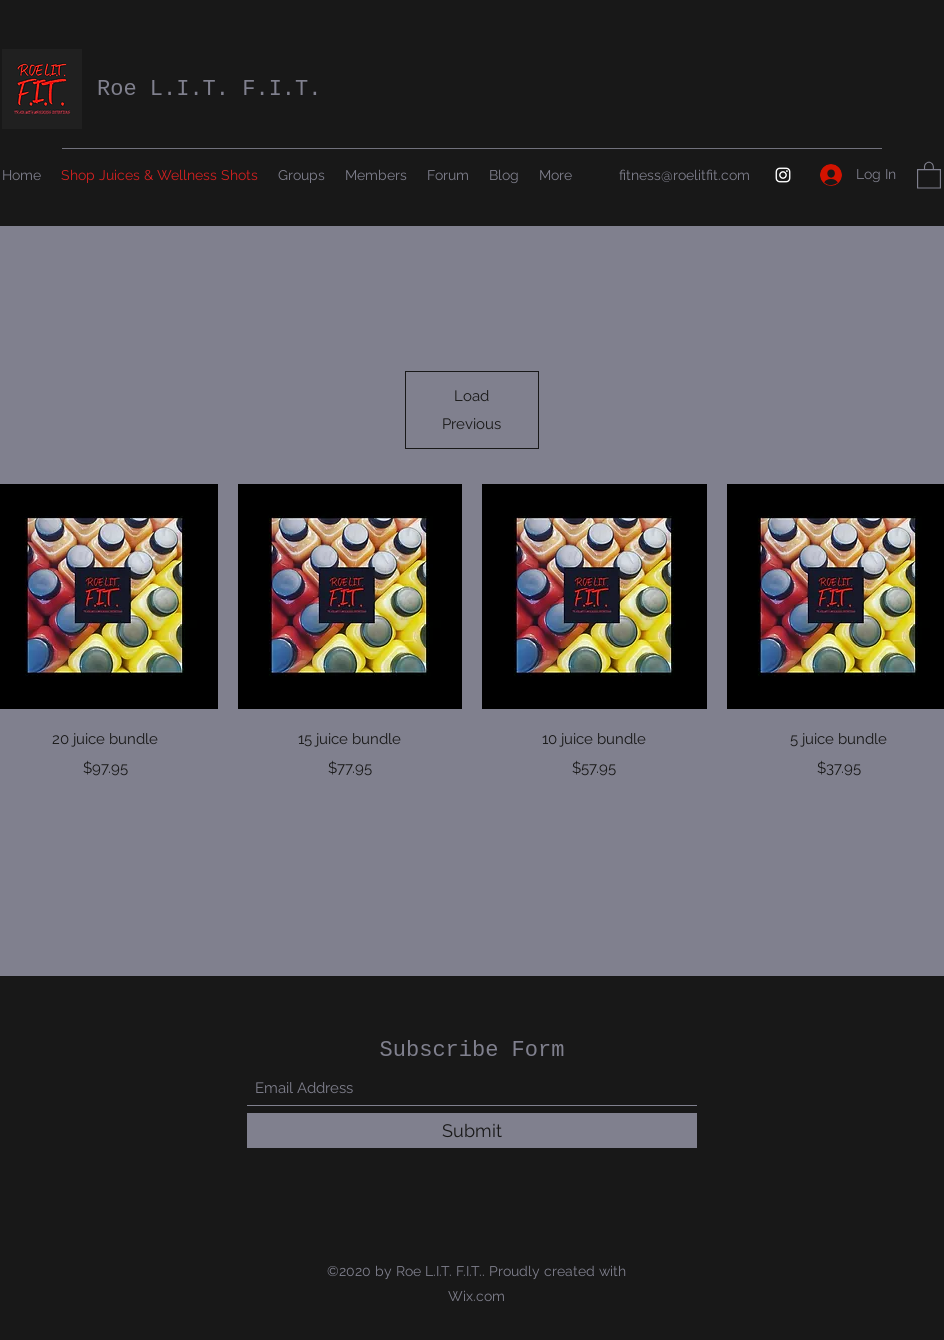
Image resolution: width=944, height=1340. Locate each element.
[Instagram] (783, 175)
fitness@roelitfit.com (684, 175)
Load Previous (471, 410)
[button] (929, 174)
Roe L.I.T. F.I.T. (209, 89)
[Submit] (472, 1130)
